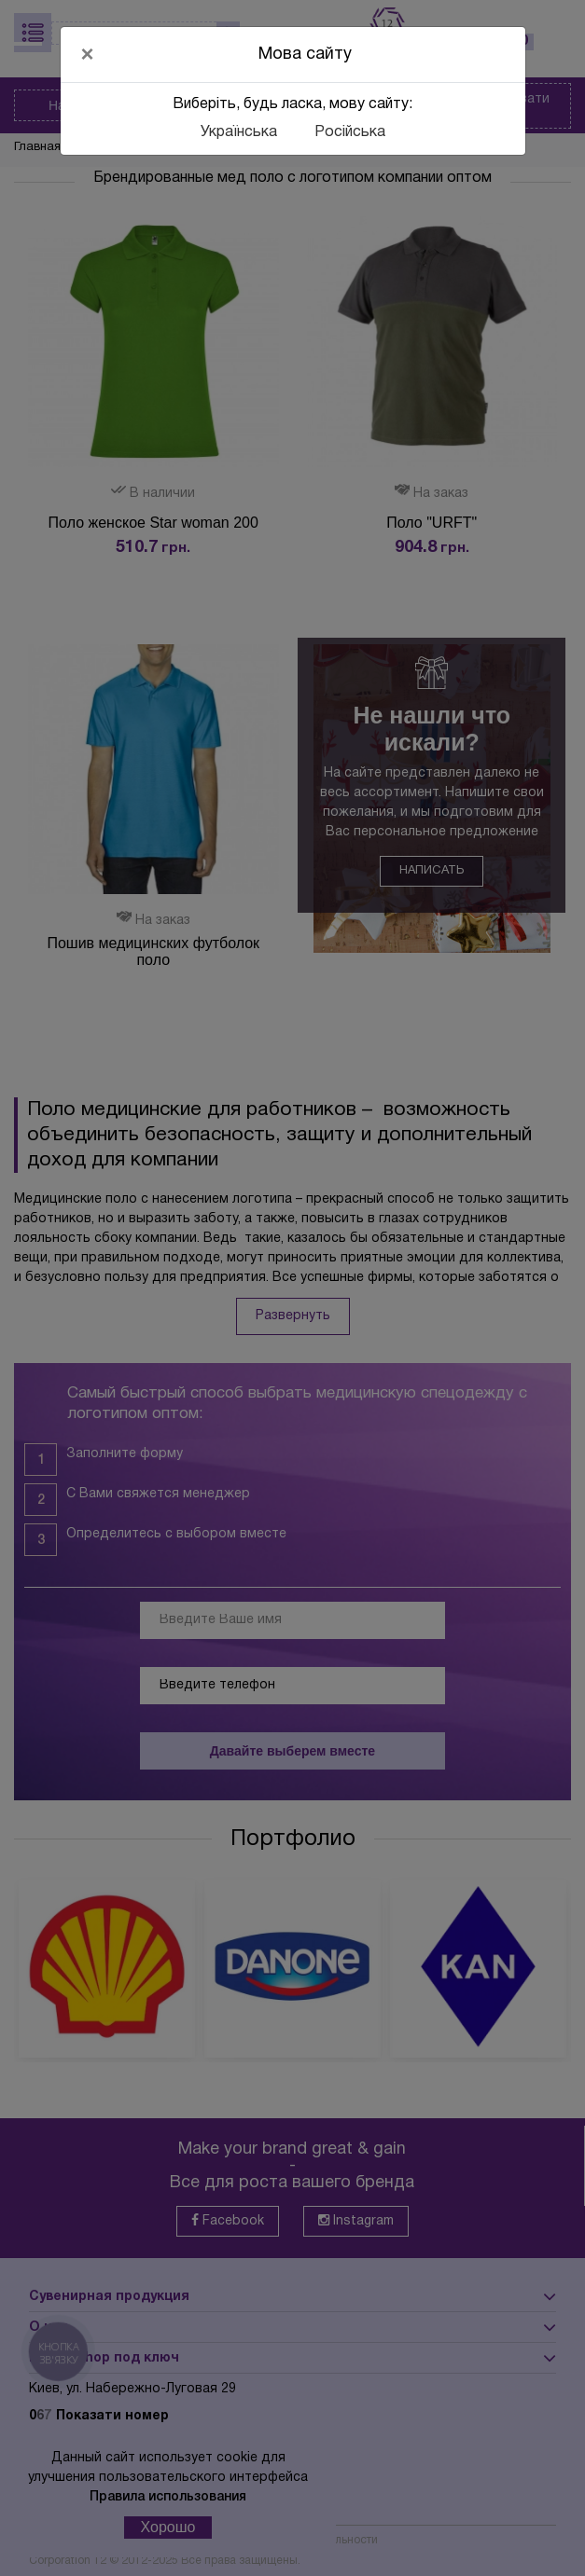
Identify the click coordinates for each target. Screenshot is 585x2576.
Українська (239, 132)
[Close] (88, 54)
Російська (349, 132)
